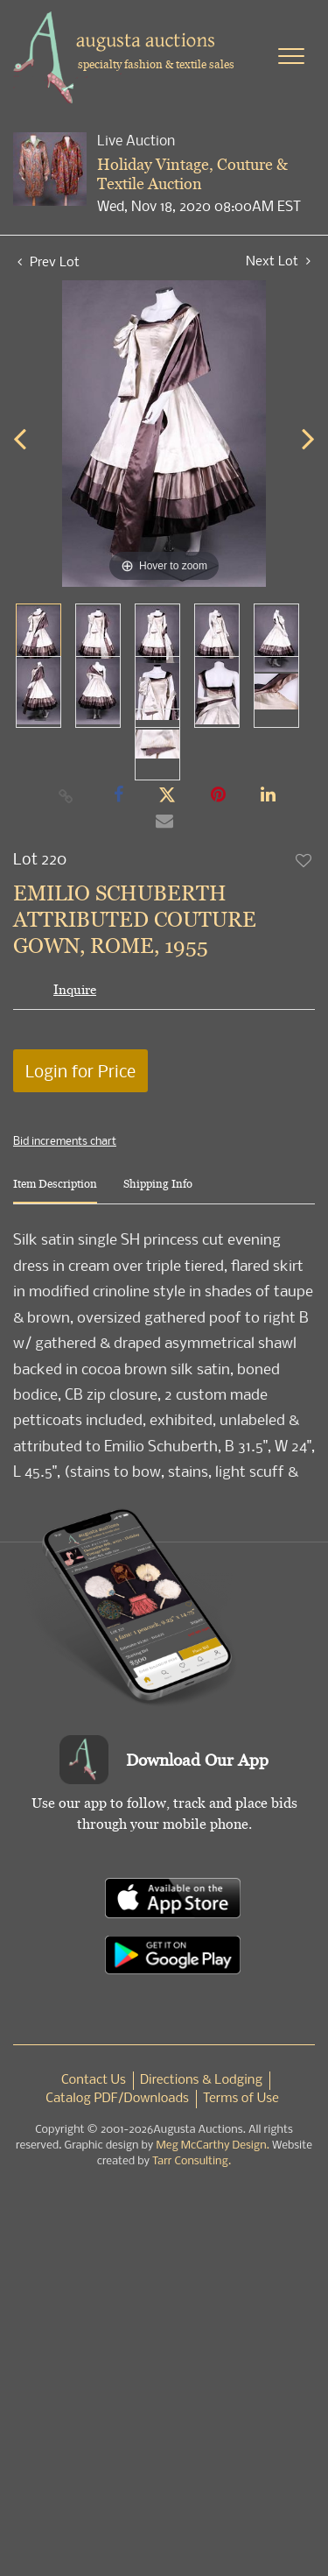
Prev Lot (48, 261)
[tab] (55, 1190)
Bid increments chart (64, 1140)
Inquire (74, 989)
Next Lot (278, 260)
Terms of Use (241, 2099)
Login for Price (80, 1071)
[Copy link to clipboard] (65, 795)
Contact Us (93, 2080)
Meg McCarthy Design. (212, 2145)
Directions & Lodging (201, 2080)
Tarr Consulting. (191, 2161)
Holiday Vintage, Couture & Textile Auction (192, 173)
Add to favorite (304, 860)
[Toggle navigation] (291, 56)
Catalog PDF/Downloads (117, 2099)
